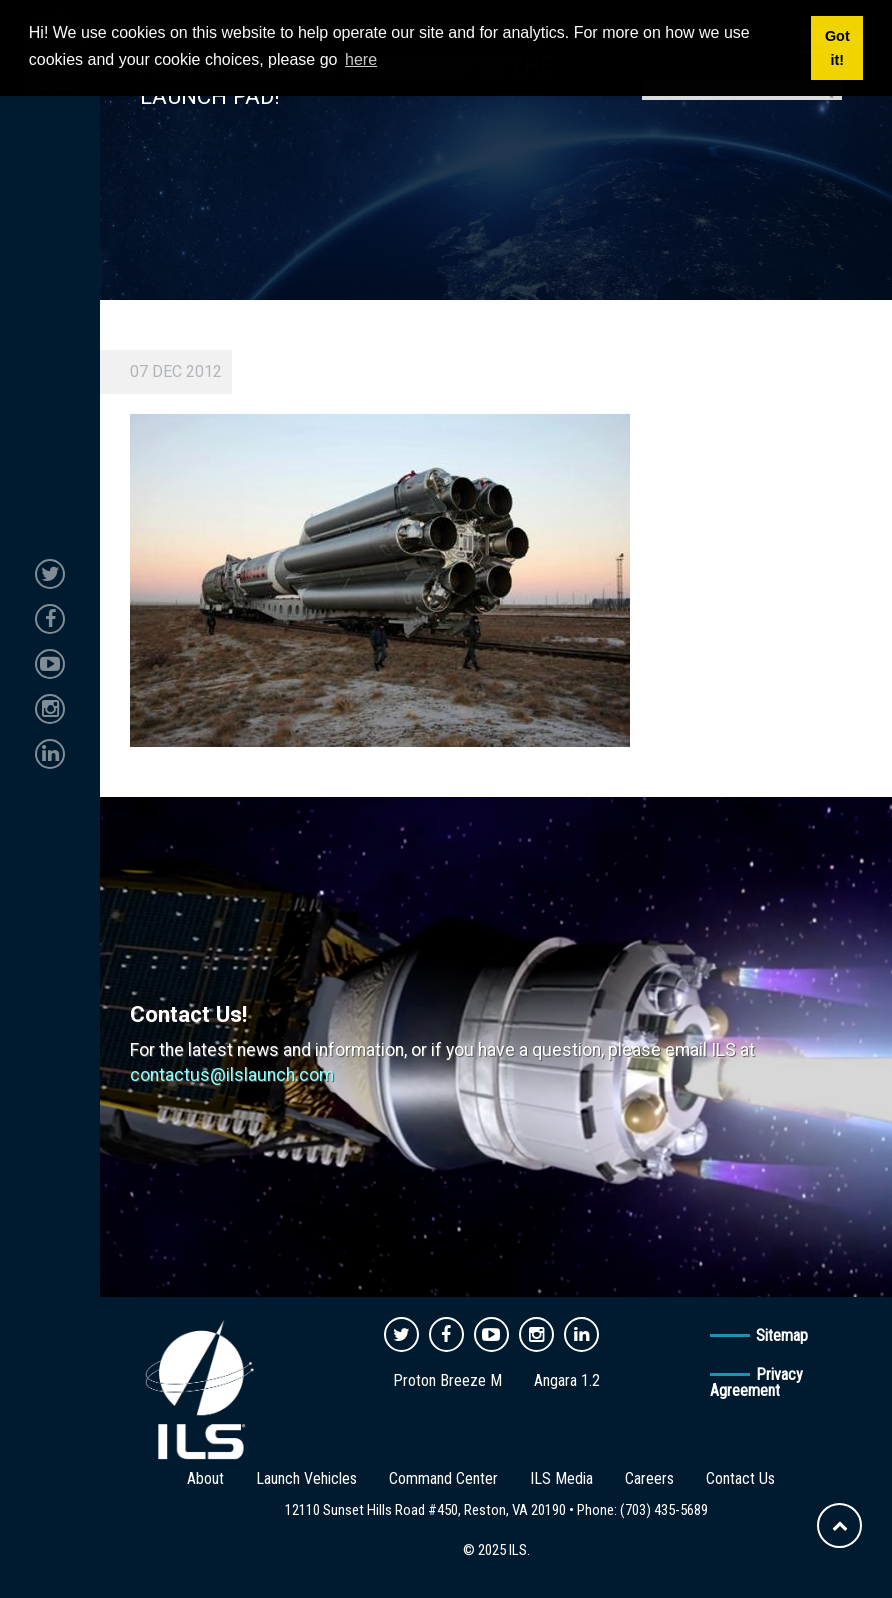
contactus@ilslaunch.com (232, 1075)
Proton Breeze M (447, 1380)
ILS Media (561, 1478)
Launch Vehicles (306, 1478)
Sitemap (782, 1335)
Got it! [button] (837, 48)
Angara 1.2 (567, 1380)
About (205, 1478)
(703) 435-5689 (664, 1510)
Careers (649, 1478)
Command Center (443, 1478)
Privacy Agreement (756, 1382)
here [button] (361, 59)
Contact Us (740, 1478)
